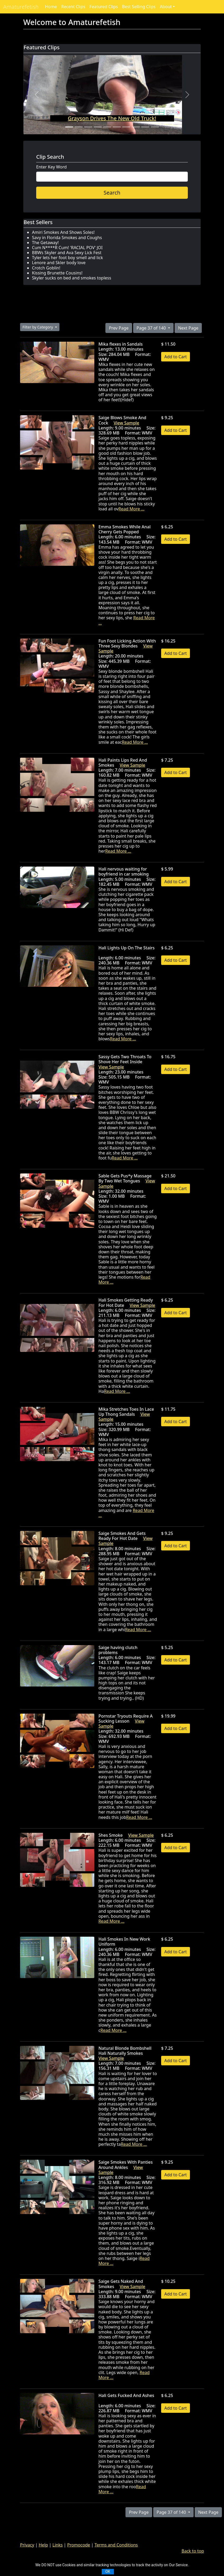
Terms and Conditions (116, 2545)
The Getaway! (45, 242)
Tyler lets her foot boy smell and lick (67, 257)
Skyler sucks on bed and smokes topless (71, 278)
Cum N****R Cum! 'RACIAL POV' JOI (67, 247)
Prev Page (118, 328)
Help (43, 2545)
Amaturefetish (21, 6)
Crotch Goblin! (46, 268)
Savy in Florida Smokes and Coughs (67, 237)
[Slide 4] (98, 127)
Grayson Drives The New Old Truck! (112, 118)
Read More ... (131, 509)
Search (112, 192)
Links (58, 2545)
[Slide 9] (145, 127)
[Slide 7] (126, 127)
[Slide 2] (79, 127)
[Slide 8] (136, 127)
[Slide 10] (155, 127)
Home (51, 6)
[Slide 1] (69, 127)
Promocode (78, 2545)
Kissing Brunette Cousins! (57, 273)
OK (107, 2571)
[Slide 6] (117, 127)
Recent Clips (73, 6)
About (166, 6)
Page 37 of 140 (152, 328)
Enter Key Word (51, 167)
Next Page (188, 328)
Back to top (192, 2551)
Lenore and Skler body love (59, 262)
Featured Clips (104, 6)
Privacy (27, 2545)
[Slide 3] (88, 127)
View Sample (126, 423)
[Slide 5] (107, 127)
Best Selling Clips (139, 6)
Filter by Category (38, 327)
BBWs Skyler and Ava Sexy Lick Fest (66, 252)
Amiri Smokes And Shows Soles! (63, 232)
